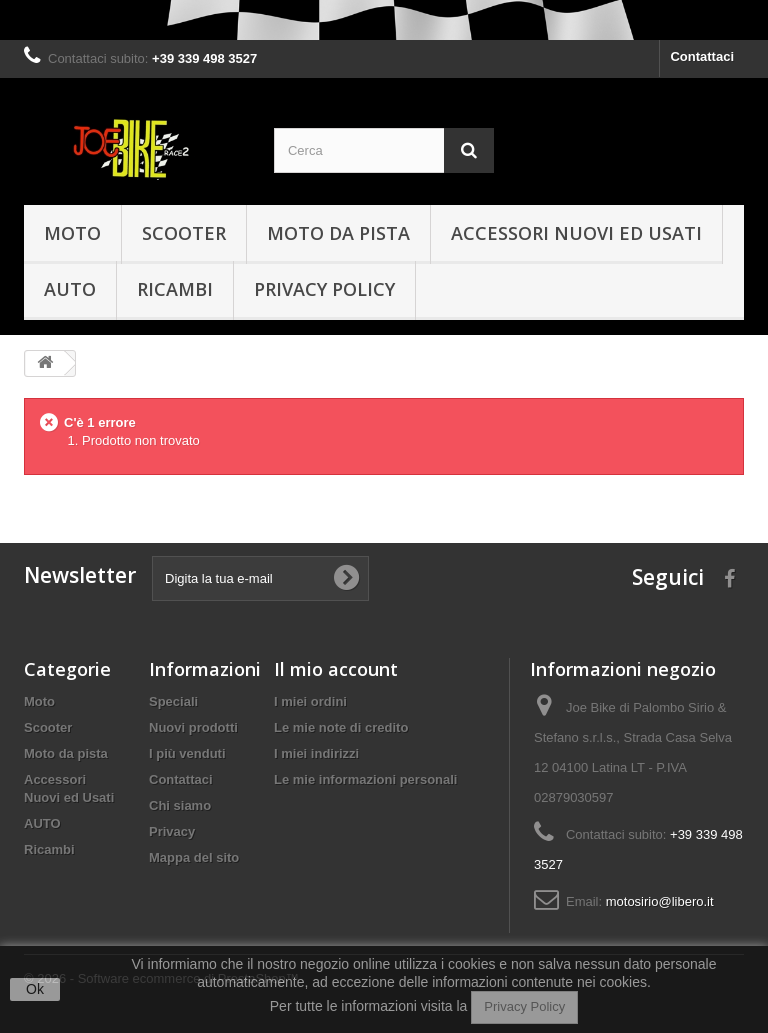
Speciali (173, 701)
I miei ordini (310, 701)
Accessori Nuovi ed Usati (576, 233)
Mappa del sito (194, 857)
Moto (72, 233)
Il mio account (336, 669)
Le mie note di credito (341, 727)
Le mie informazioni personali (365, 779)
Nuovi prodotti (193, 727)
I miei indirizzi (316, 753)
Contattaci (702, 56)
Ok (35, 989)
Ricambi (175, 289)
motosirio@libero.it (660, 901)
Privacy (172, 831)
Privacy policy (324, 289)
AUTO (70, 289)
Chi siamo (180, 805)
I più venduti (187, 753)
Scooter (184, 233)
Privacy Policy (524, 1006)
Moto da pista (338, 233)
